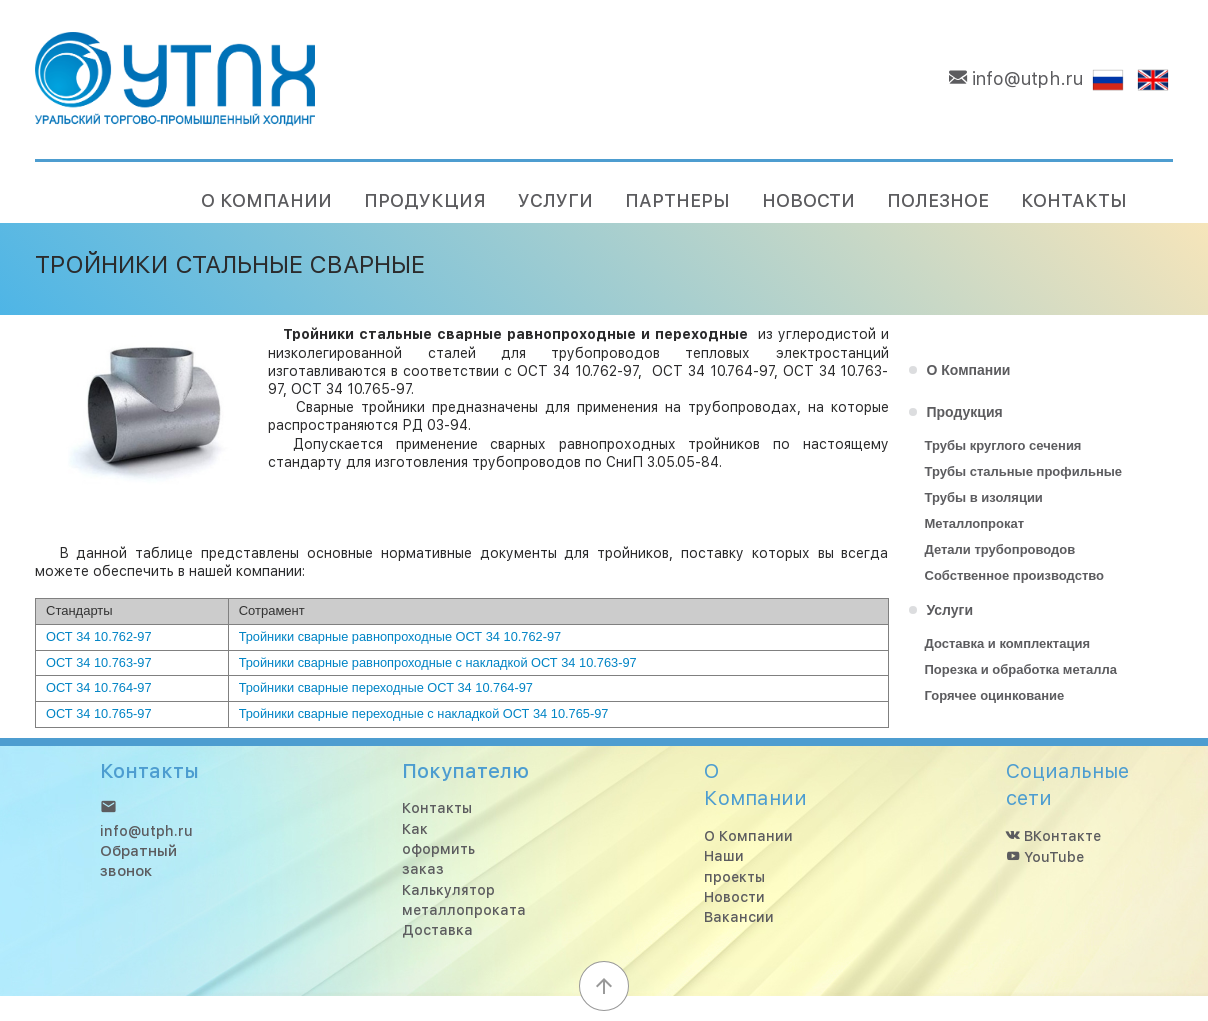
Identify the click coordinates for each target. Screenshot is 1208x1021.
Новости (734, 897)
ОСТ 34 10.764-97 (99, 687)
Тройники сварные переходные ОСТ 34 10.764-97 (386, 687)
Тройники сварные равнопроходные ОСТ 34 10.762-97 (400, 636)
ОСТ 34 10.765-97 (99, 713)
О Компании (748, 836)
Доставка (437, 931)
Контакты (437, 809)
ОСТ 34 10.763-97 (99, 662)
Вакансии (739, 918)
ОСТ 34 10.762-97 (99, 636)
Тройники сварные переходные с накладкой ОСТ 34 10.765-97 (424, 713)
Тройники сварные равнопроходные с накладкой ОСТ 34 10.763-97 (438, 662)
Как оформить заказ (438, 849)
